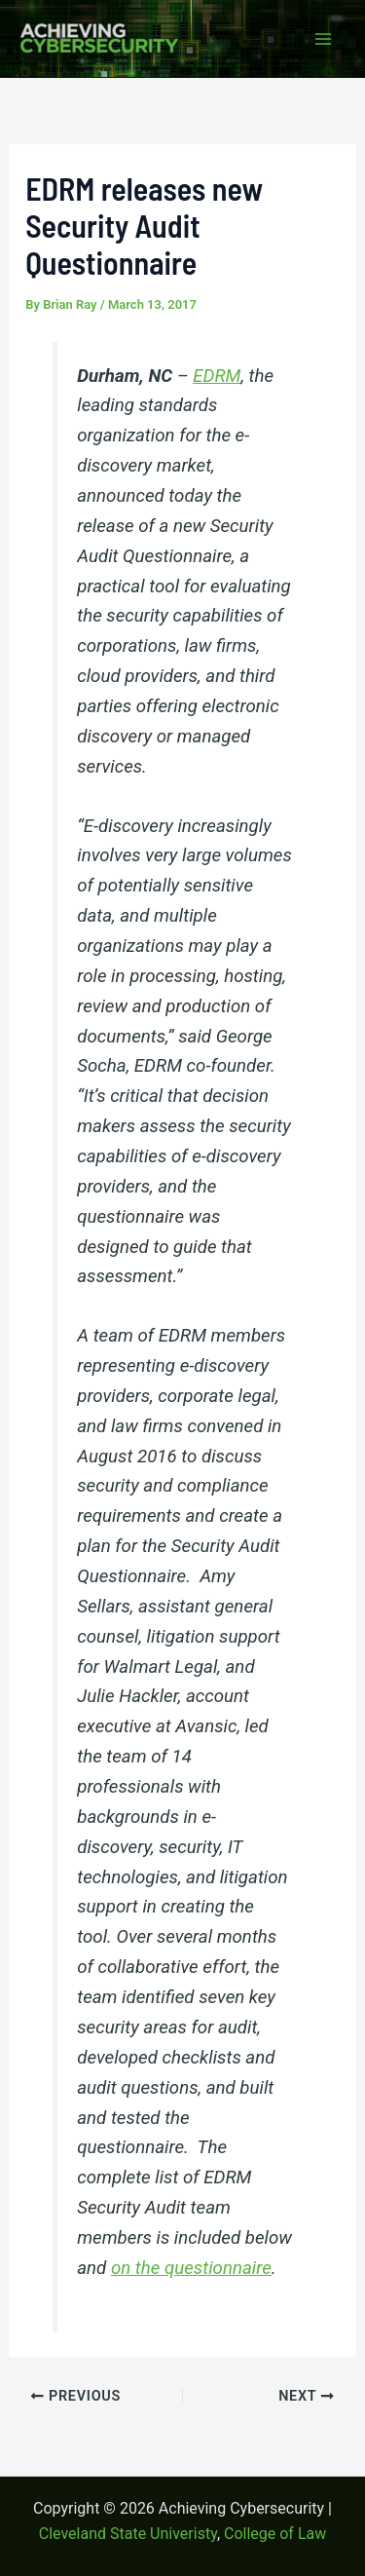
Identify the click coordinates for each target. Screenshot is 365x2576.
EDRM (216, 376)
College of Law (275, 2533)
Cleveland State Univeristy (128, 2533)
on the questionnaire (191, 2268)
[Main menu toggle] (324, 39)
